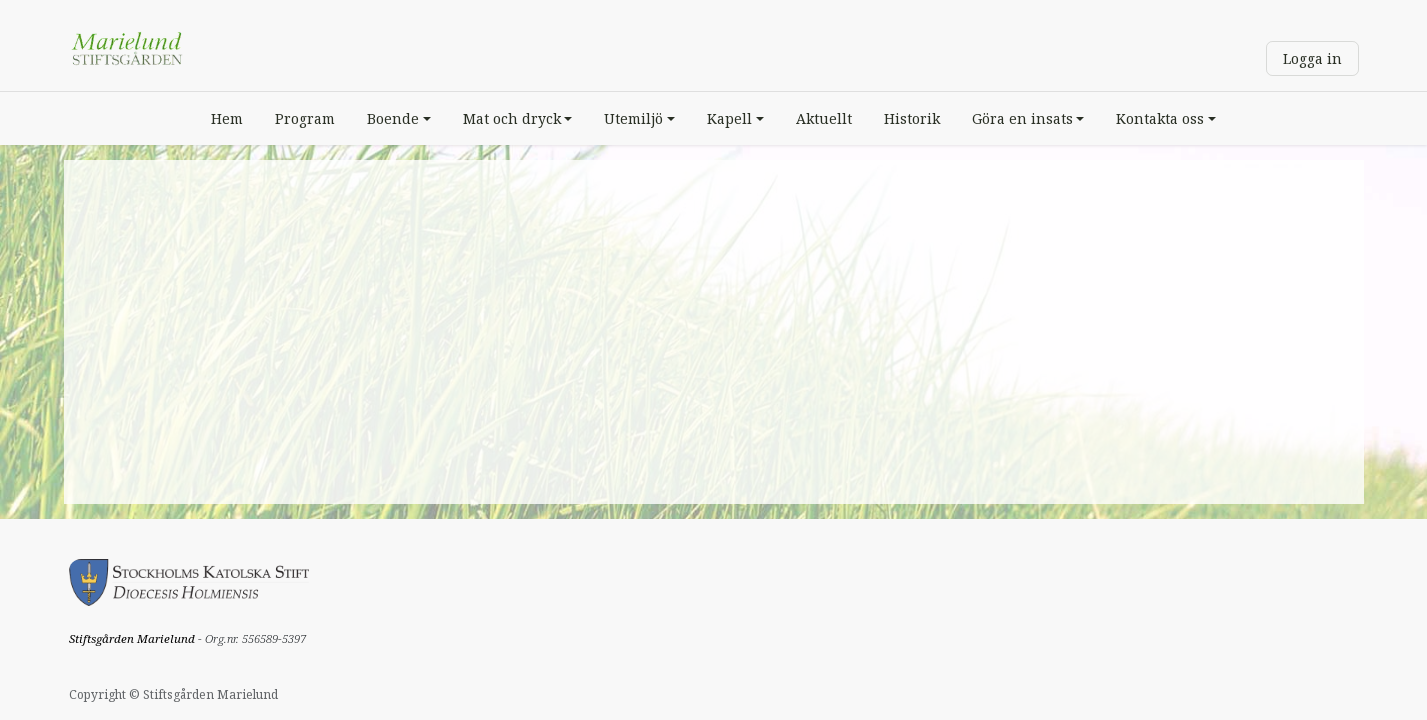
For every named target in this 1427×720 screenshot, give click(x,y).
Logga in (1312, 58)
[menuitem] (227, 118)
